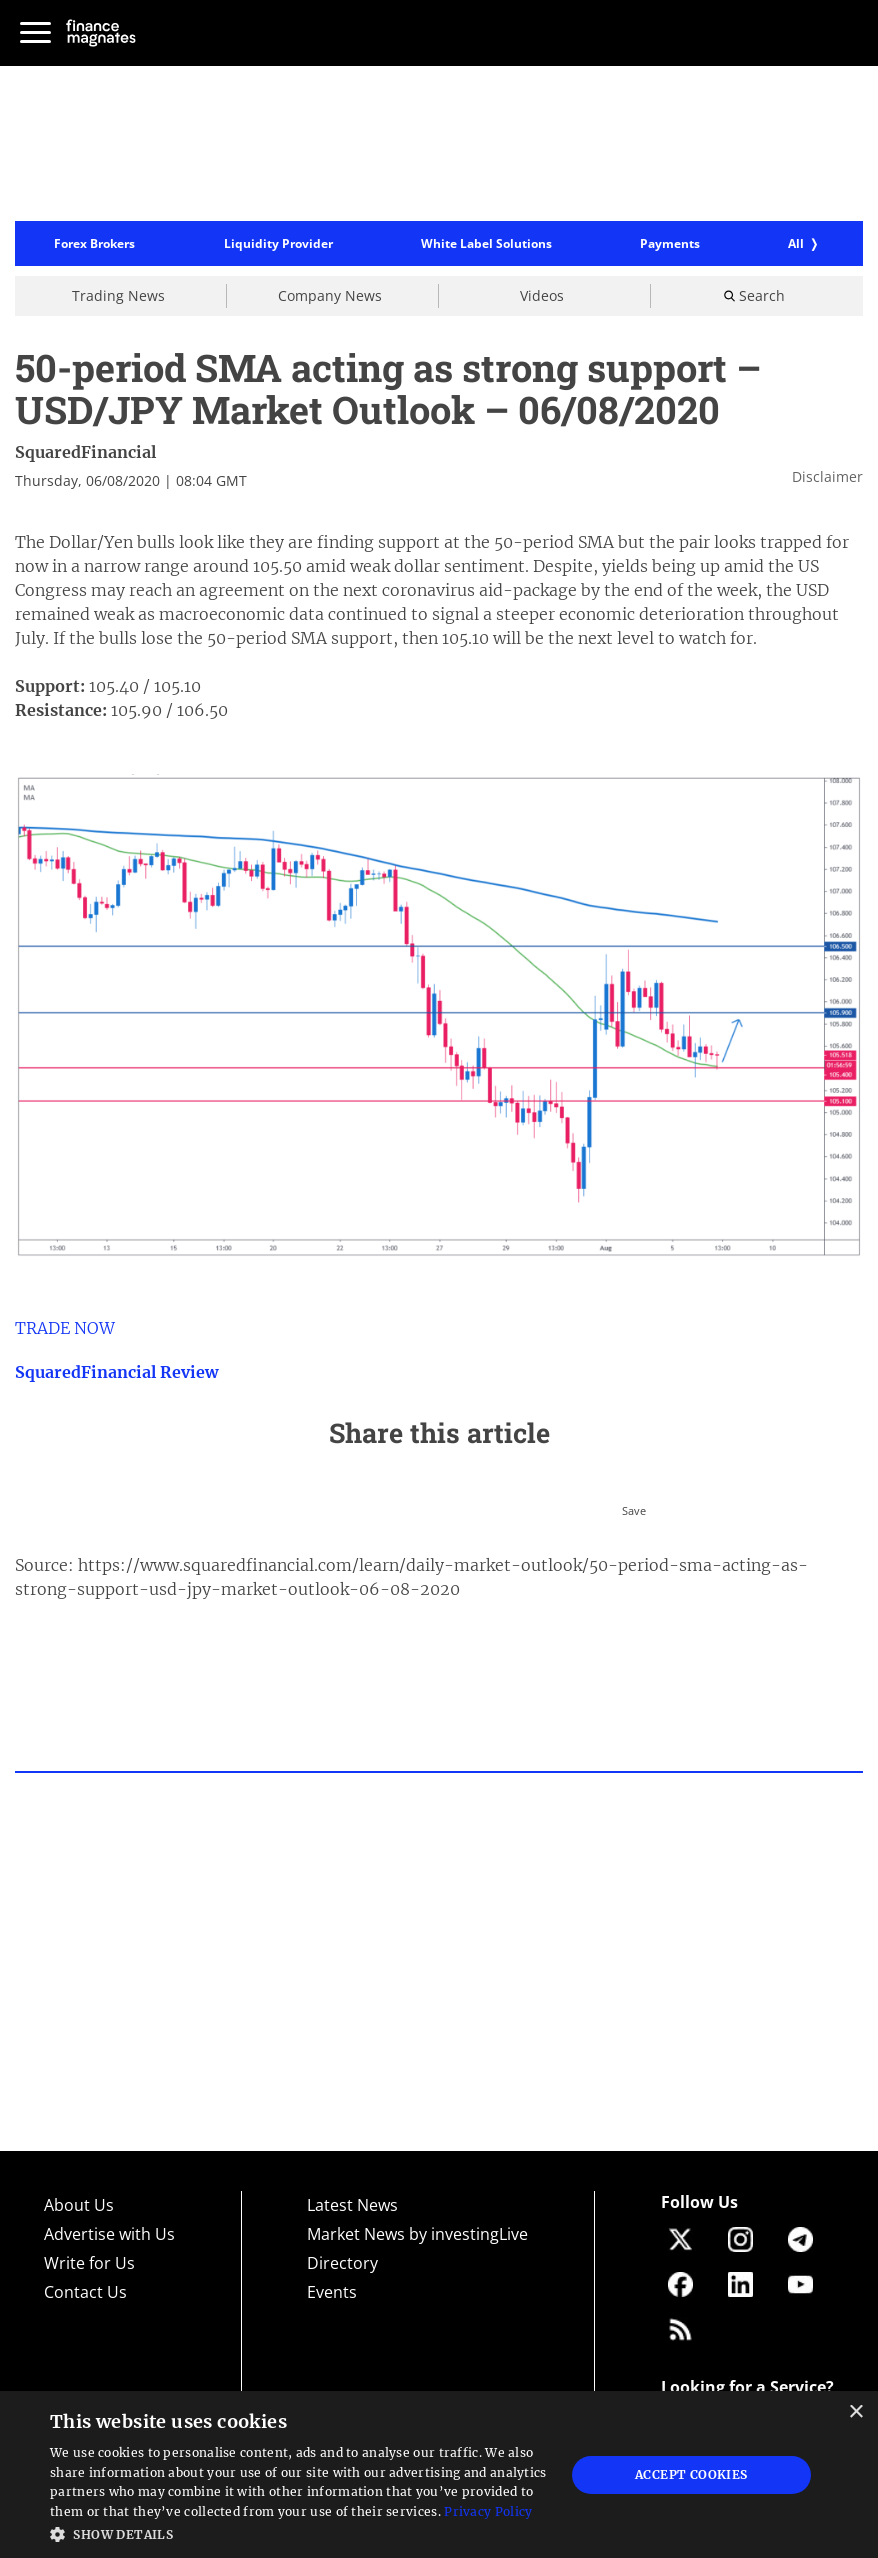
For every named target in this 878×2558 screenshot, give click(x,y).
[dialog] (439, 2474)
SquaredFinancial (85, 452)
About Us (79, 2205)
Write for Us (89, 2263)
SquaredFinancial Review (116, 1372)
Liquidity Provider (278, 244)
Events (332, 2292)
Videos (542, 295)
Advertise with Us (109, 2234)
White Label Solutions (486, 244)
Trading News (118, 295)
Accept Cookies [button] (691, 2474)
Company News (330, 295)
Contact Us (85, 2292)
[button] (299, 2532)
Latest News (352, 2205)
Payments (670, 244)
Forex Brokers (94, 244)
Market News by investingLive (417, 2234)
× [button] (855, 2412)
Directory (342, 2263)
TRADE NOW (65, 1328)
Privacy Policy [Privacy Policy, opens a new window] (488, 2511)
